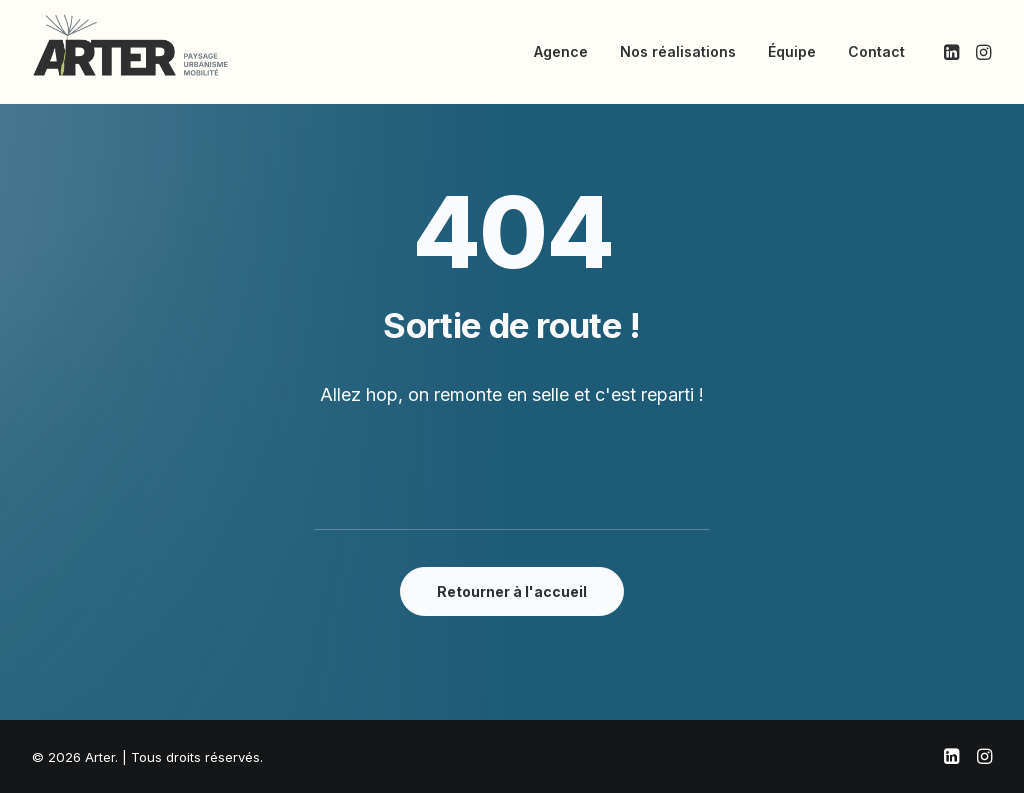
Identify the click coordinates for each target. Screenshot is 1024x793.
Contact (876, 51)
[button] (953, 52)
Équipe (792, 51)
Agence (561, 51)
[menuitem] (561, 52)
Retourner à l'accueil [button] (512, 591)
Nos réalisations (678, 51)
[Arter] (130, 45)
